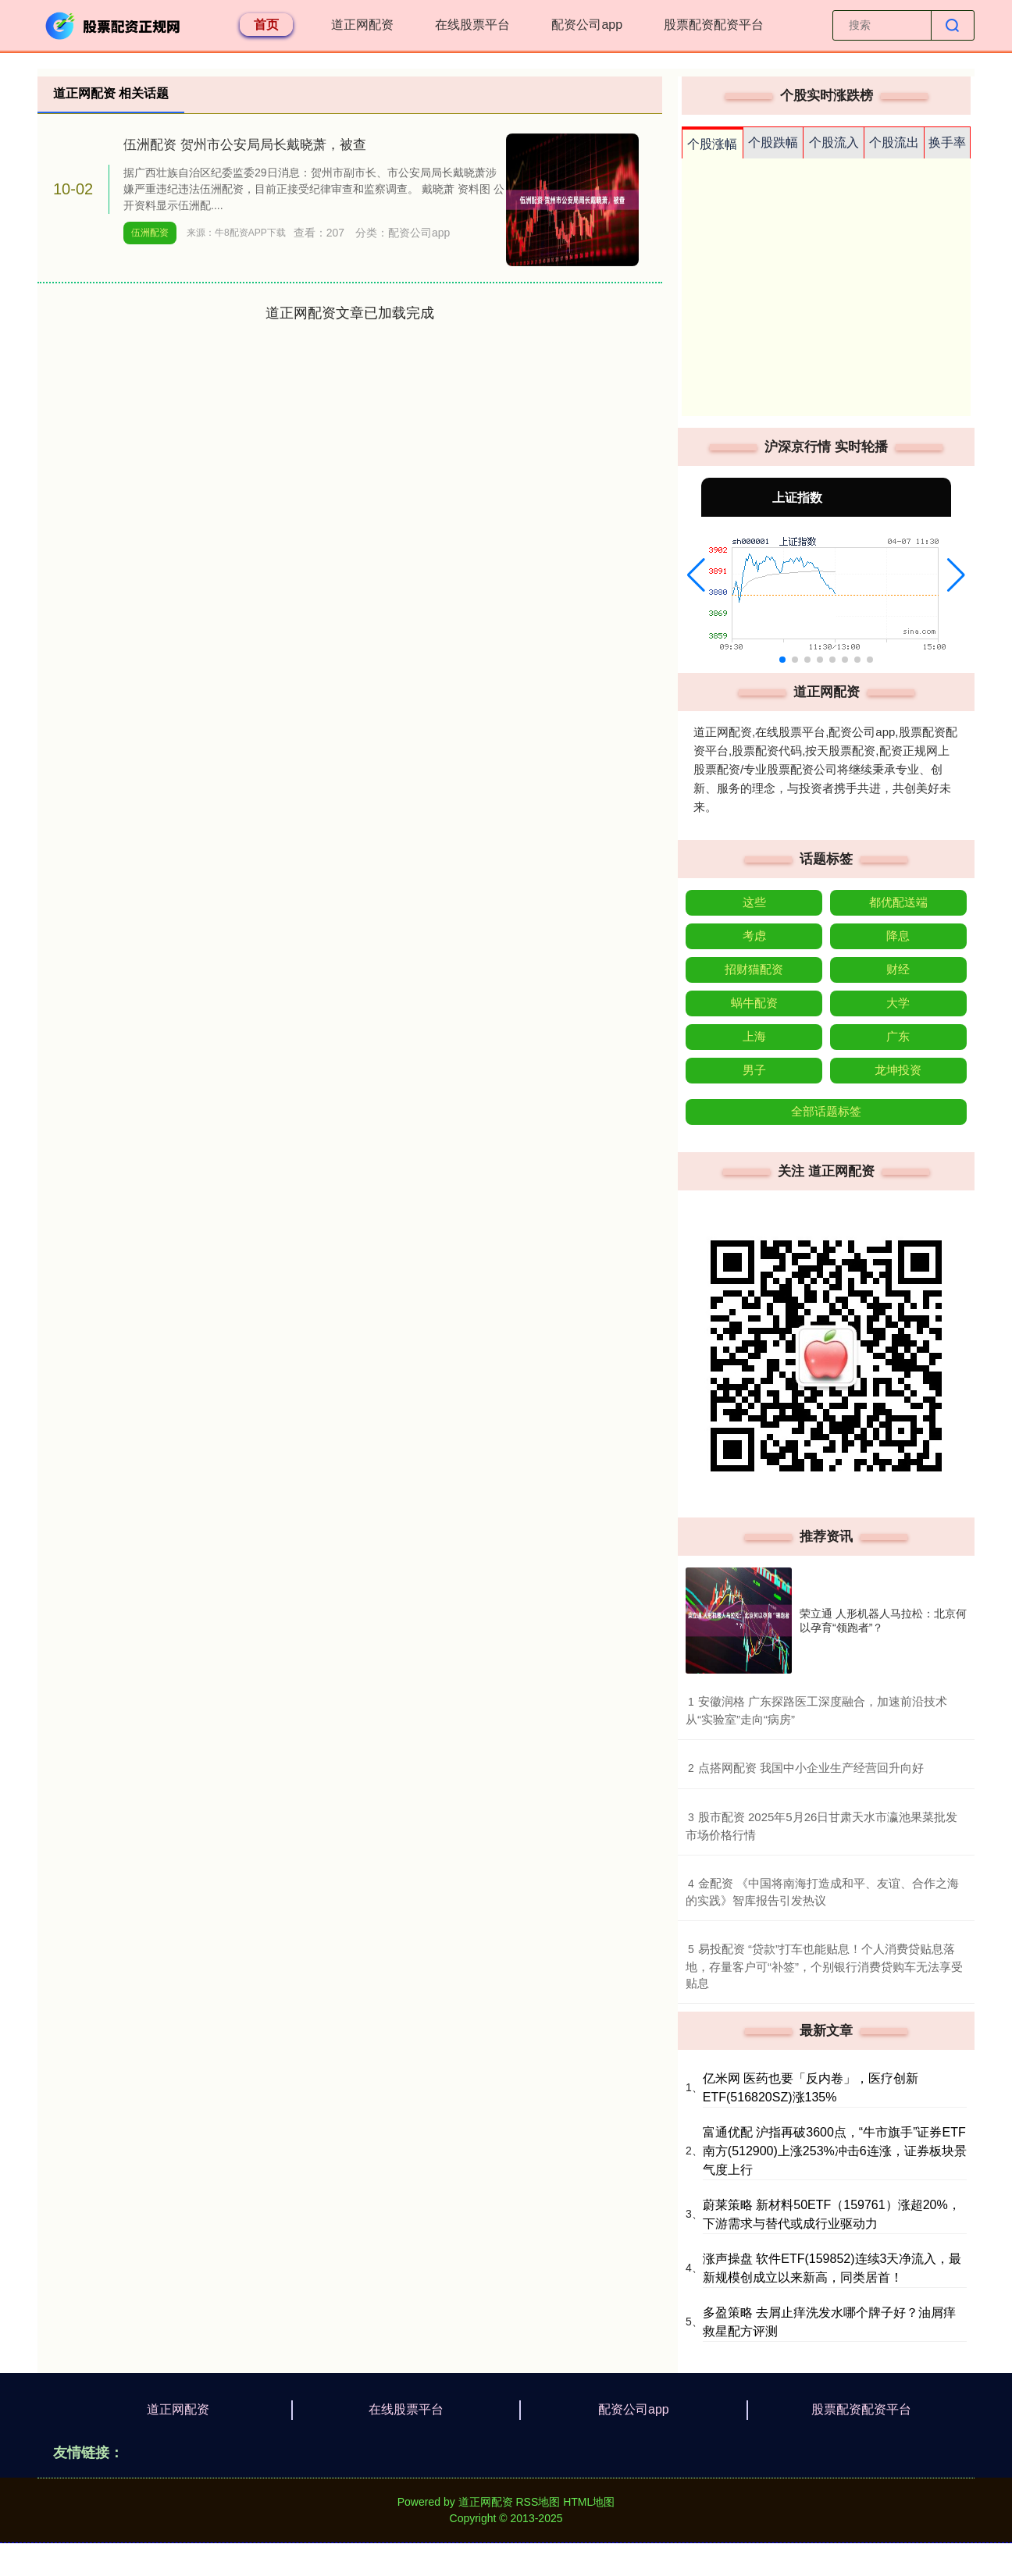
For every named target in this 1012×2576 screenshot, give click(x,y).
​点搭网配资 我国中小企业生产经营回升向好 (811, 1767)
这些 (754, 902)
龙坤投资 (898, 1069)
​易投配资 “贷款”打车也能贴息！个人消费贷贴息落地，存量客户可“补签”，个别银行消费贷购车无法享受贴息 (824, 1966)
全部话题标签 (826, 1111)
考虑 (754, 935)
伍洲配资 (150, 232)
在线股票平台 (472, 24)
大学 (898, 1002)
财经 (898, 969)
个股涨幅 (712, 144)
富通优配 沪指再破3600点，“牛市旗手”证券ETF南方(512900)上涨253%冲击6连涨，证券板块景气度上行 (835, 2151)
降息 (898, 935)
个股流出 (894, 142)
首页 (266, 24)
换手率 (947, 142)
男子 (754, 1069)
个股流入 (834, 142)
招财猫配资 (754, 969)
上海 (754, 1036)
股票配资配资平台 (714, 24)
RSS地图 (537, 2502)
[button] (696, 575)
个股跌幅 (773, 142)
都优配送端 (898, 902)
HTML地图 (589, 2502)
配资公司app (586, 24)
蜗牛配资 (754, 1002)
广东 (898, 1036)
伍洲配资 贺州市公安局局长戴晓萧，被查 (244, 144)
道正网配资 (362, 24)
